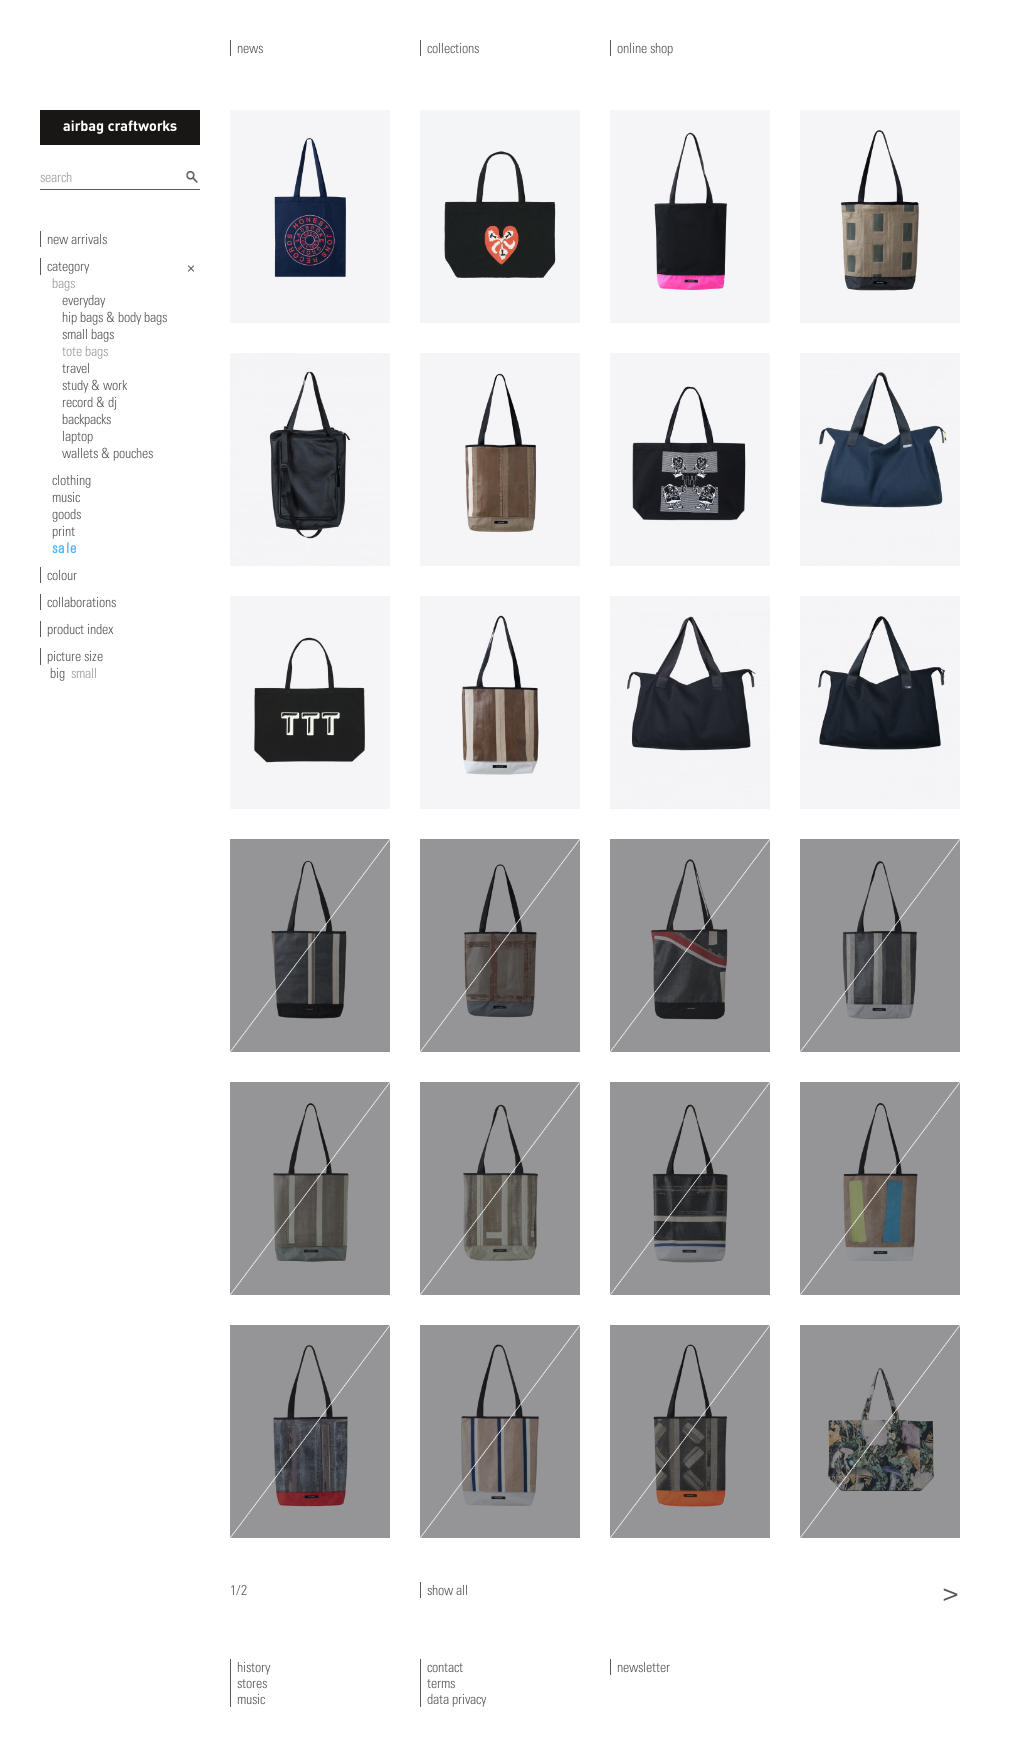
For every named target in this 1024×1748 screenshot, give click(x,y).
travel (76, 368)
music (66, 497)
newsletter (643, 1667)
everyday (83, 300)
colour (62, 575)
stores (252, 1683)
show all (447, 1590)
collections (453, 48)
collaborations (81, 602)
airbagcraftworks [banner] (120, 127)
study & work (94, 385)
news (250, 48)
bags (63, 283)
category (68, 266)
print (63, 531)
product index (80, 629)
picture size (75, 656)
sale (65, 548)
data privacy (456, 1699)
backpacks (86, 419)
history (253, 1667)
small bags (88, 334)
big (57, 673)
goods (66, 514)
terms (441, 1683)
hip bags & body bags (114, 317)
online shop (645, 48)
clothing (71, 480)
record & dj (89, 402)
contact (445, 1667)
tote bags (85, 351)
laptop (77, 436)
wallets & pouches (107, 453)
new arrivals (77, 239)
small (84, 673)
